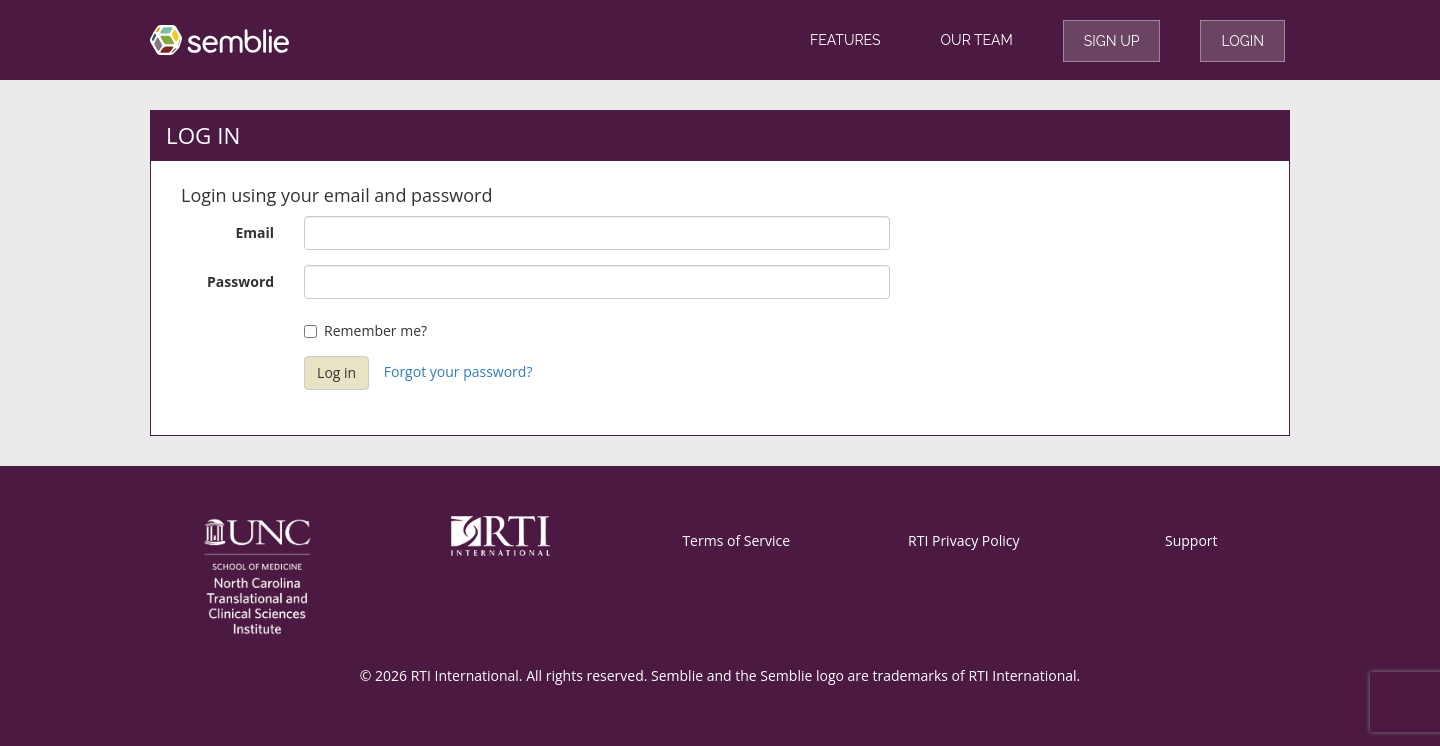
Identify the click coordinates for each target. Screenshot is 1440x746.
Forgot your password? (458, 371)
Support (1191, 540)
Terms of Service (736, 540)
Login (1242, 41)
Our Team (977, 40)
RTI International (1022, 675)
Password (240, 281)
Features (845, 40)
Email (255, 232)
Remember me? (365, 330)
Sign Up (1112, 41)
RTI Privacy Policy (963, 540)
